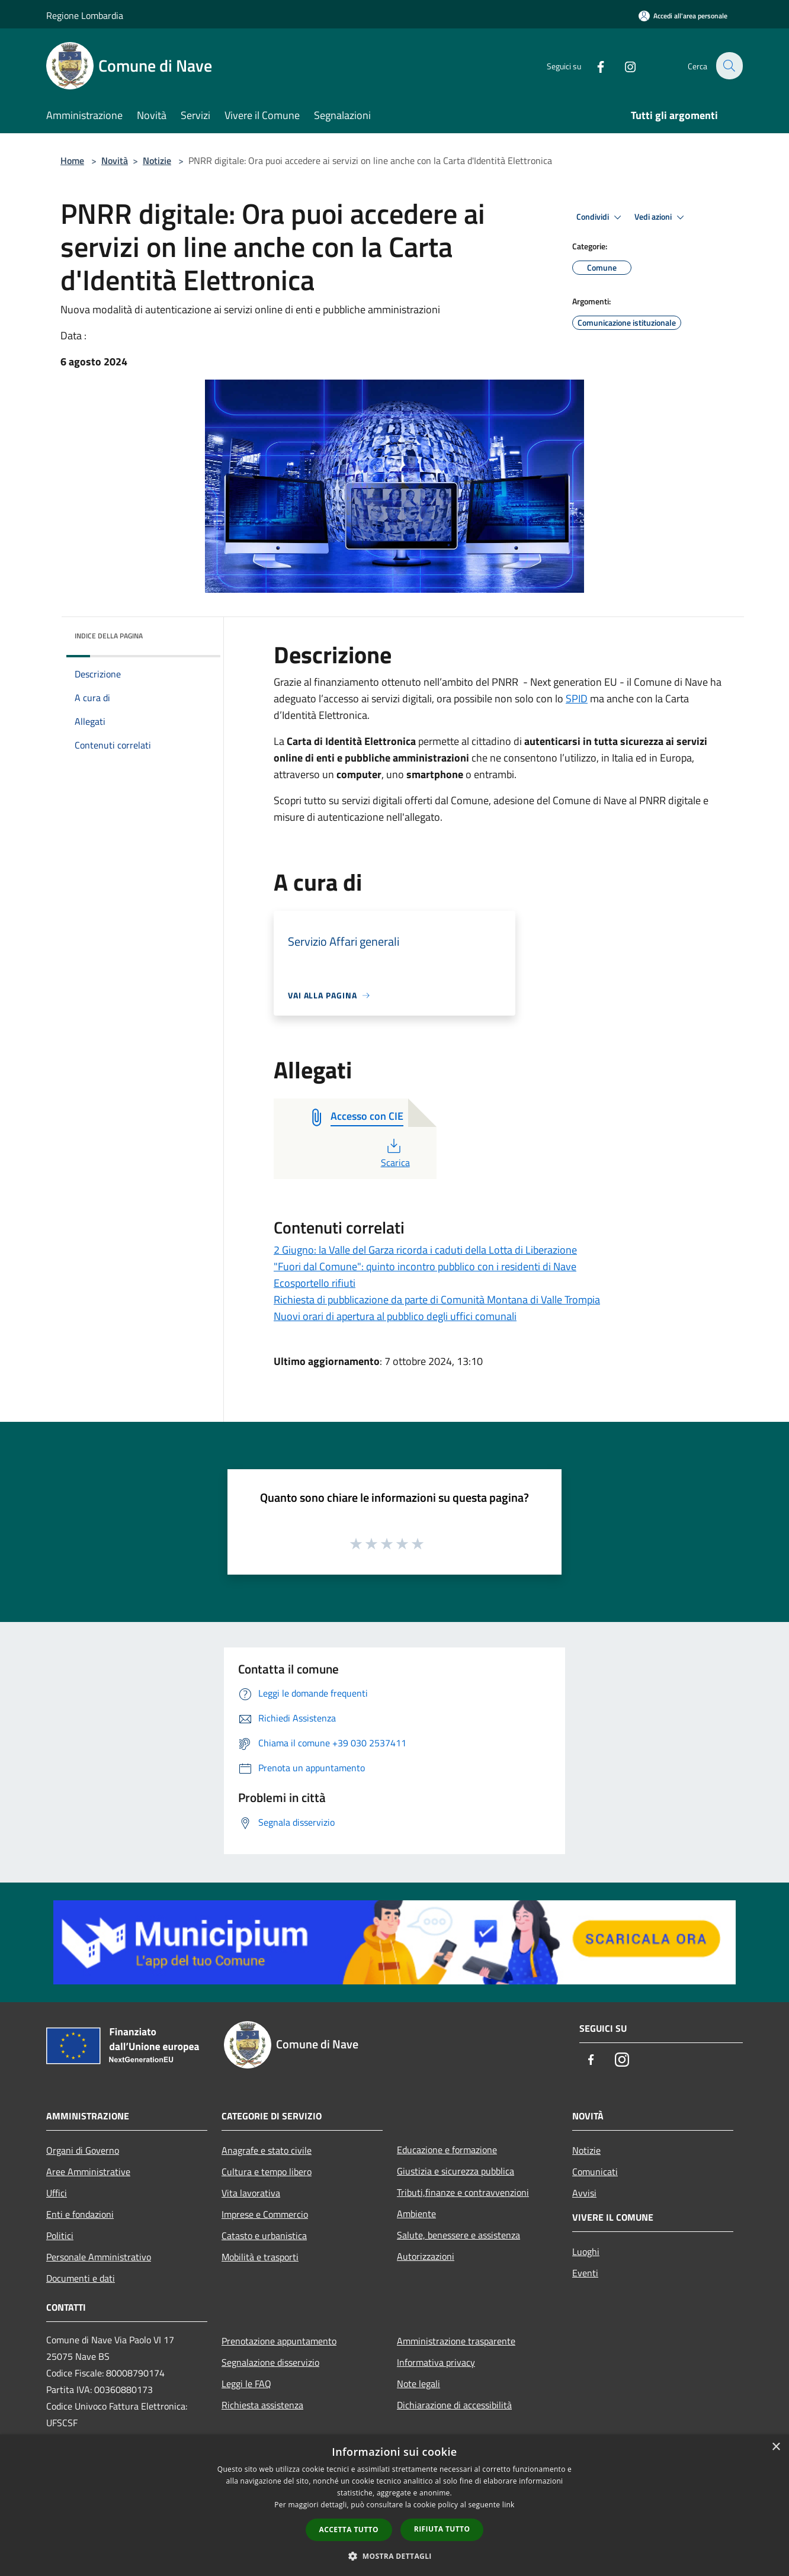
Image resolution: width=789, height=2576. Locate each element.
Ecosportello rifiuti (314, 1283)
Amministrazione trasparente (456, 2341)
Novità (114, 160)
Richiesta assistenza (262, 2405)
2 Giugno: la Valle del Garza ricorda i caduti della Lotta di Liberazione (425, 1250)
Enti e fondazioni (80, 2214)
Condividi (600, 217)
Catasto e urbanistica (264, 2235)
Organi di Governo (82, 2150)
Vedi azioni (661, 217)
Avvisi (584, 2193)
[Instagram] (623, 65)
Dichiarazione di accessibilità (454, 2405)
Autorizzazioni (425, 2256)
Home (72, 160)
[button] (394, 2556)
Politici (59, 2235)
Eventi (585, 2273)
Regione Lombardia (84, 15)
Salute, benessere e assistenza (458, 2235)
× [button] (775, 2447)
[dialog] (394, 2505)
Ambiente (416, 2213)
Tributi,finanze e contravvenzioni (463, 2192)
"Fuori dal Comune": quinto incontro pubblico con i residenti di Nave (425, 1266)
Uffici (56, 2193)
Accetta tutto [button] (349, 2529)
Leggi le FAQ (246, 2383)
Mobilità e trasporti (260, 2257)
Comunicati (595, 2171)
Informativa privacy (436, 2362)
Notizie (157, 160)
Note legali (418, 2383)
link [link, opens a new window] (508, 2505)
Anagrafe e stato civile (267, 2150)
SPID (577, 698)
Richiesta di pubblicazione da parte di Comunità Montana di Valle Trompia (437, 1300)
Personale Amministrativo (98, 2257)
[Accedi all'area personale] (683, 16)
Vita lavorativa (251, 2193)
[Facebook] (593, 65)
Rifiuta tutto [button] (442, 2529)
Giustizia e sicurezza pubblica (455, 2171)
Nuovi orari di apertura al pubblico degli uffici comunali (395, 1316)
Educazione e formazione (447, 2150)
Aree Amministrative (88, 2171)
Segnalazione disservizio (270, 2362)
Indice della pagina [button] (109, 635)
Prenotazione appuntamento (279, 2341)
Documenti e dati (80, 2278)
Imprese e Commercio (265, 2214)
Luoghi (585, 2251)
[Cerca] (728, 66)
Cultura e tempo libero (267, 2171)
